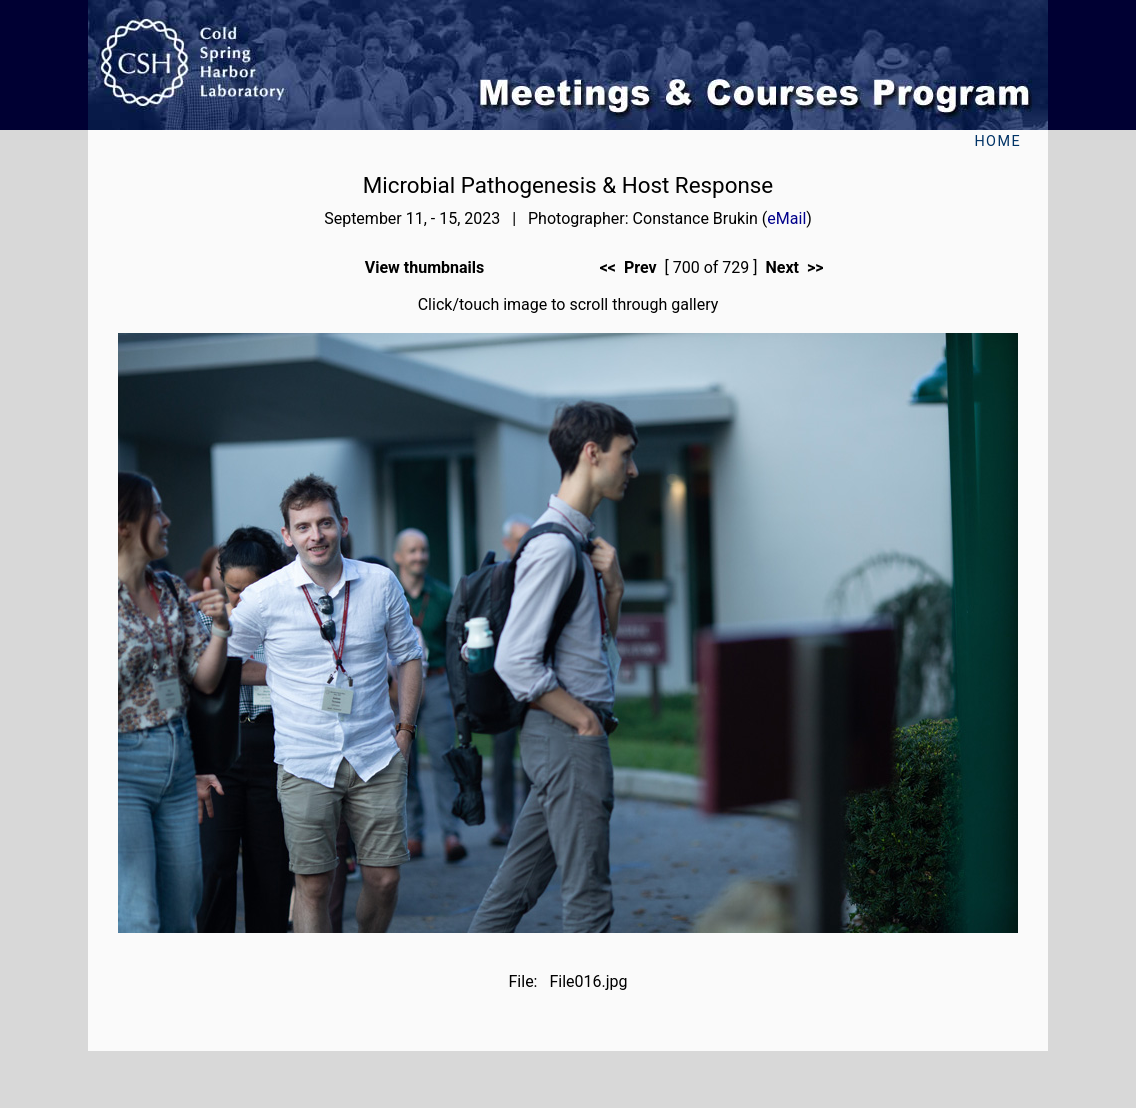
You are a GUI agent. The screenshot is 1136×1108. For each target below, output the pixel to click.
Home (997, 141)
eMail (786, 218)
